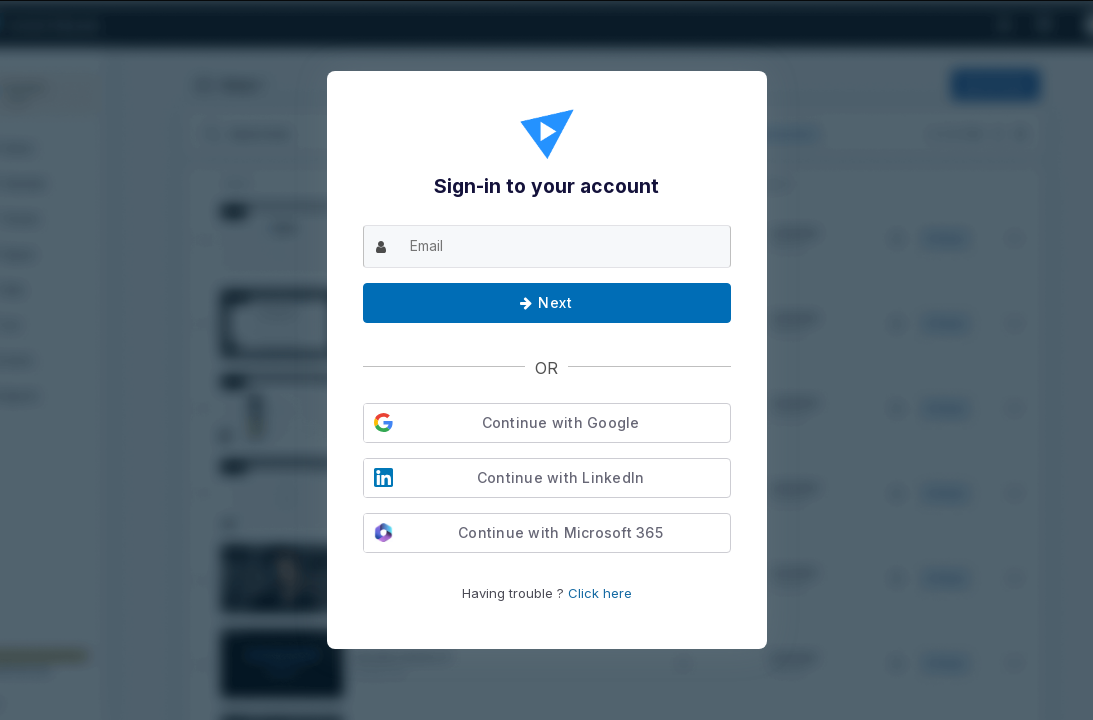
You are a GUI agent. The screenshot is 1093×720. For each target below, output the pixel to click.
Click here (600, 593)
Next (546, 302)
